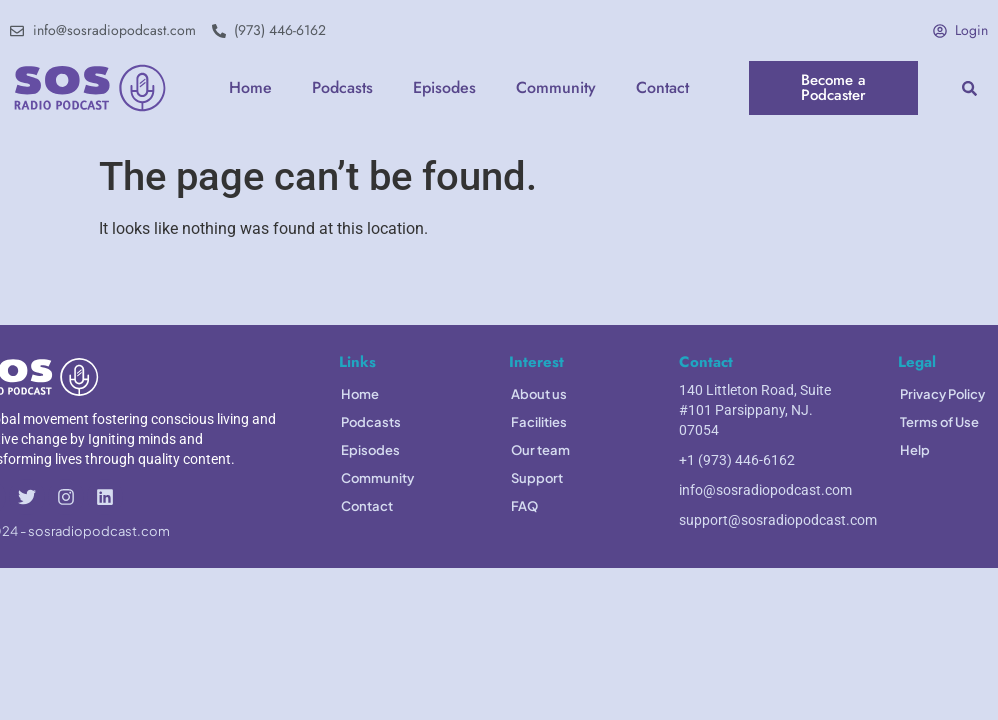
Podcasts (342, 87)
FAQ (524, 506)
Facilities (539, 422)
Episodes (444, 87)
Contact (662, 87)
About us (539, 394)
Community (556, 87)
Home (250, 87)
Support (537, 478)
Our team (540, 450)
